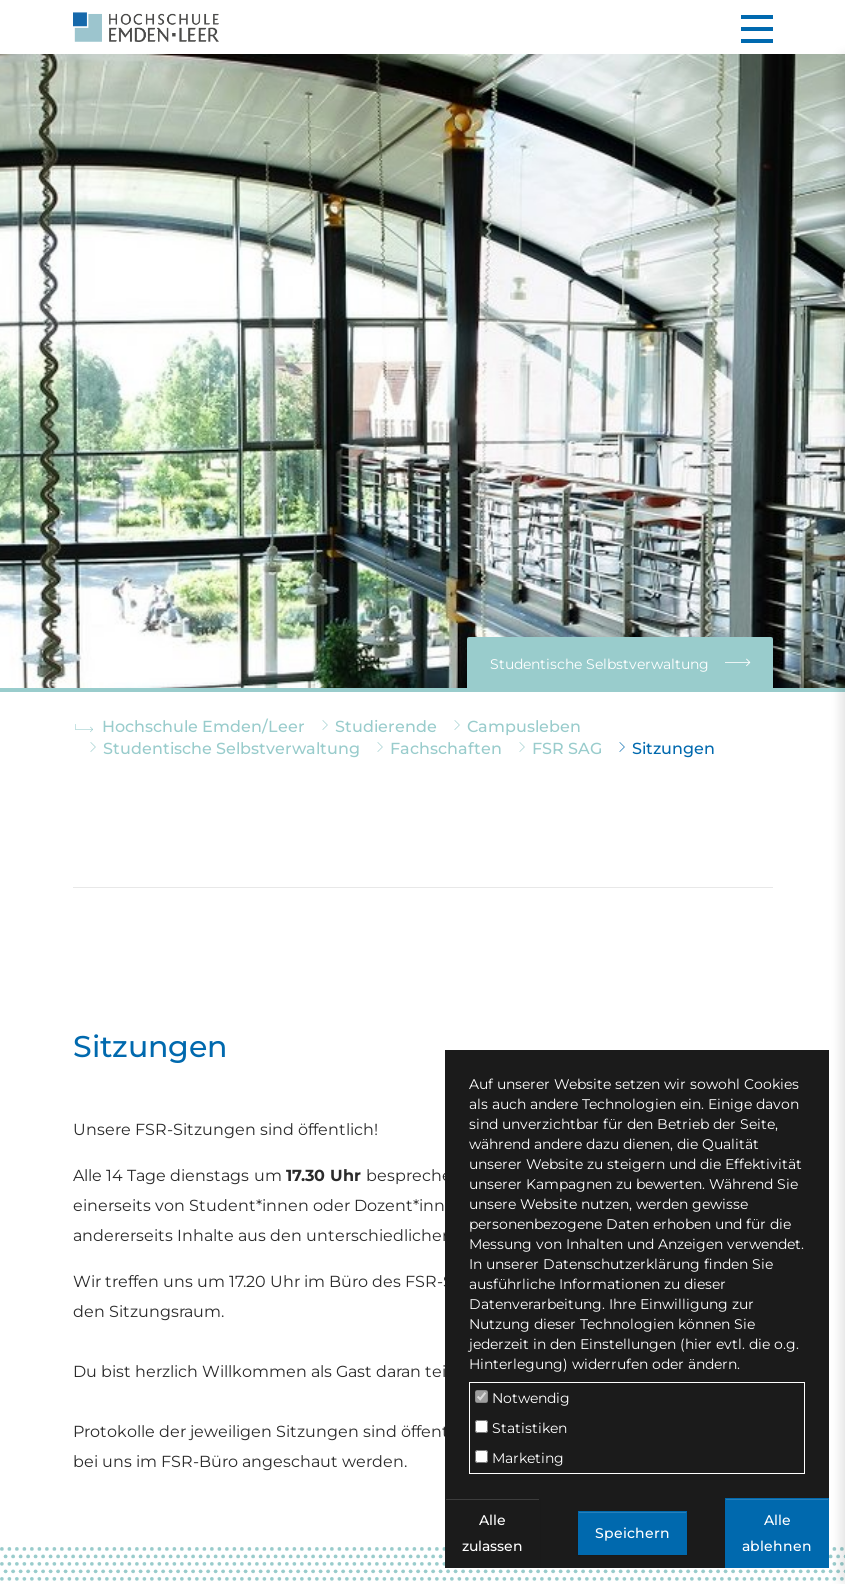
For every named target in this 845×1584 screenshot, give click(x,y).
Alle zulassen (492, 1533)
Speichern (632, 1533)
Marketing (519, 1458)
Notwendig (522, 1398)
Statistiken (521, 1428)
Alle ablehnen (777, 1533)
